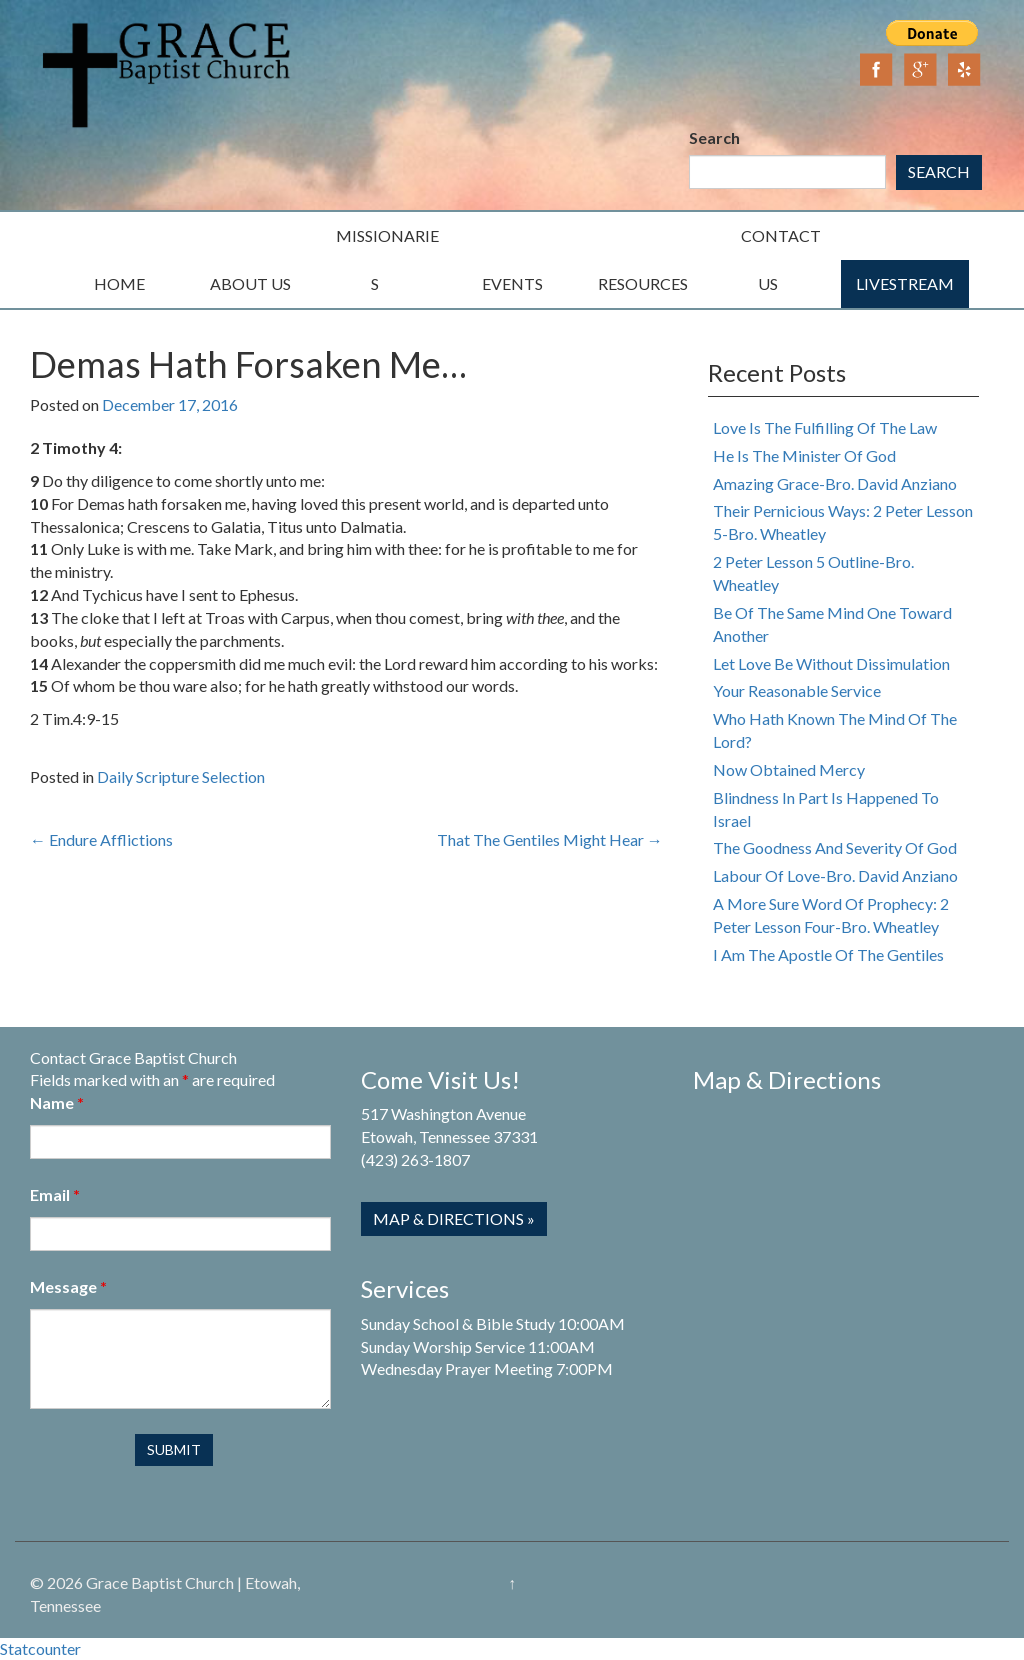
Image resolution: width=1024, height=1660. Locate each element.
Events (512, 283)
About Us (250, 283)
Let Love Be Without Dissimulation (831, 663)
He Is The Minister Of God (804, 455)
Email (55, 1194)
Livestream (905, 283)
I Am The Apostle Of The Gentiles (828, 954)
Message (68, 1286)
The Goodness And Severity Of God (835, 847)
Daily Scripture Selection (181, 776)
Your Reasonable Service (797, 690)
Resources (643, 283)
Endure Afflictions (101, 839)
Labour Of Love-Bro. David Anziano (835, 875)
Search (714, 137)
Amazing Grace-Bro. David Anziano (835, 483)
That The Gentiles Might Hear (550, 839)
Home (119, 283)
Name (57, 1102)
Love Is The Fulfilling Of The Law (825, 427)
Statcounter (40, 1648)
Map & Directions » (454, 1218)
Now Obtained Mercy (789, 769)
